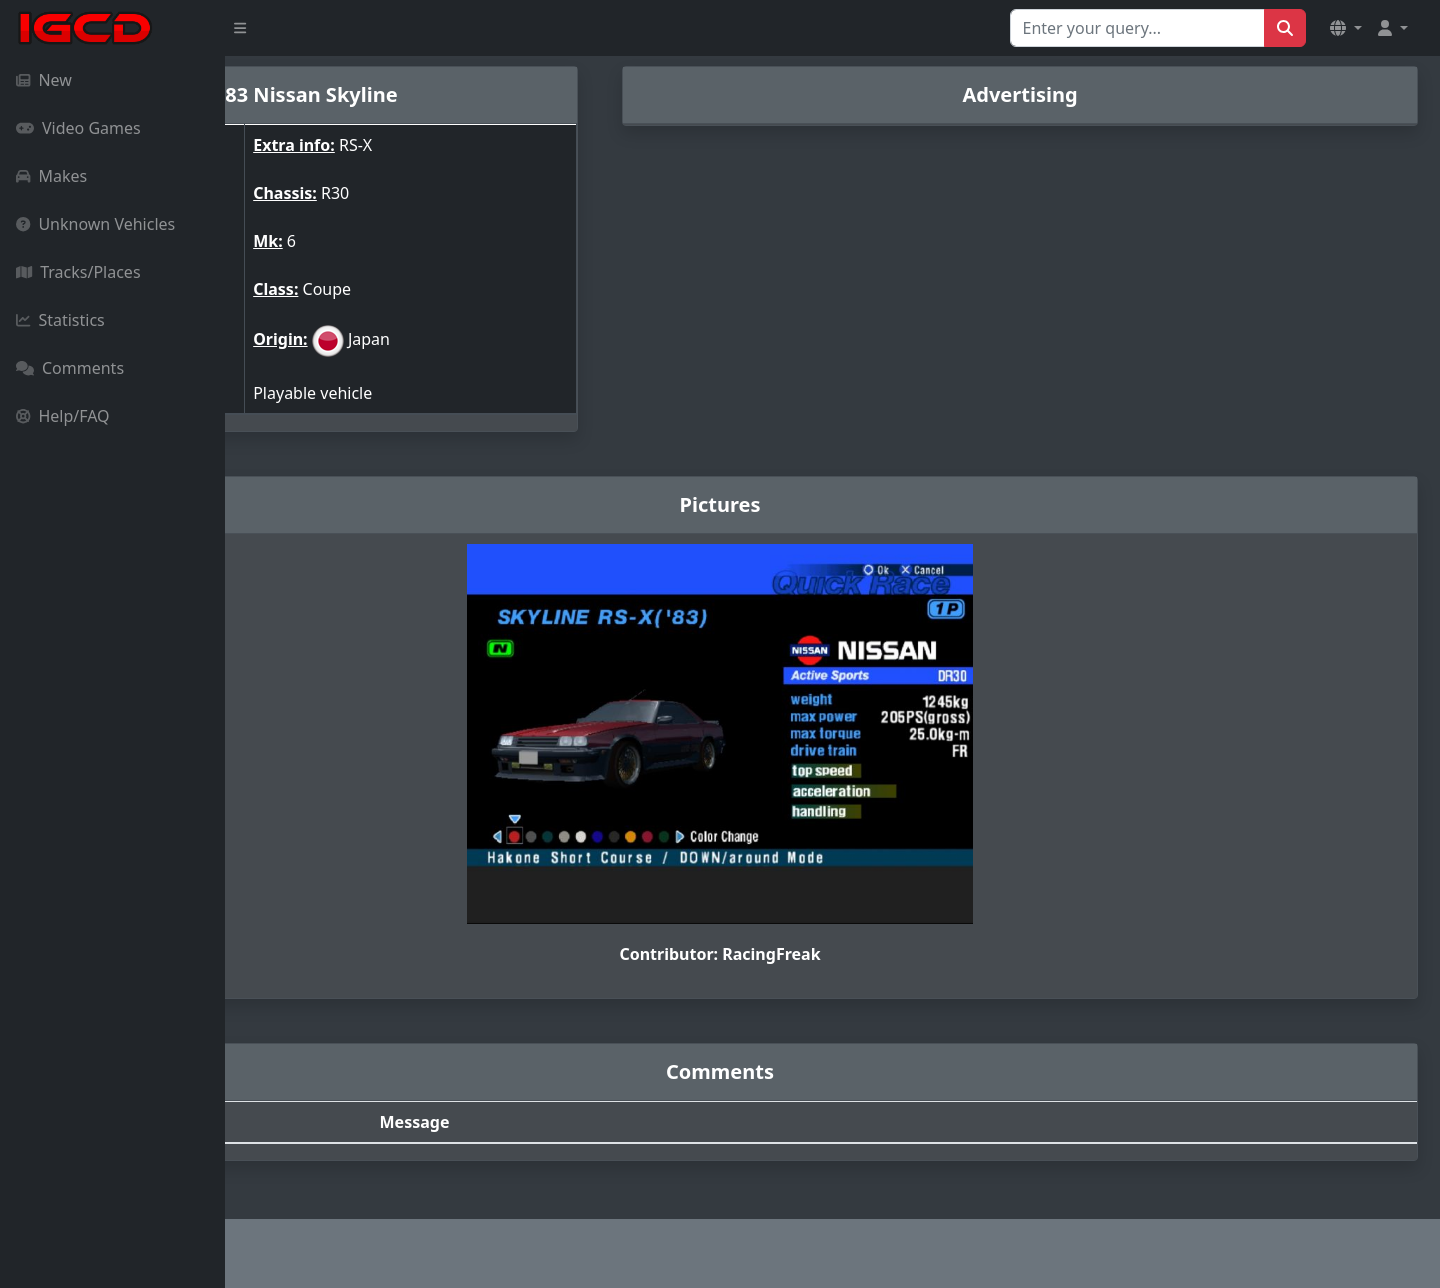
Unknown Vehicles (95, 224)
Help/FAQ (63, 416)
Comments (70, 368)
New (44, 80)
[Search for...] (1137, 28)
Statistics (60, 320)
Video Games (78, 128)
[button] (1346, 28)
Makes (51, 176)
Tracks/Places (78, 272)
